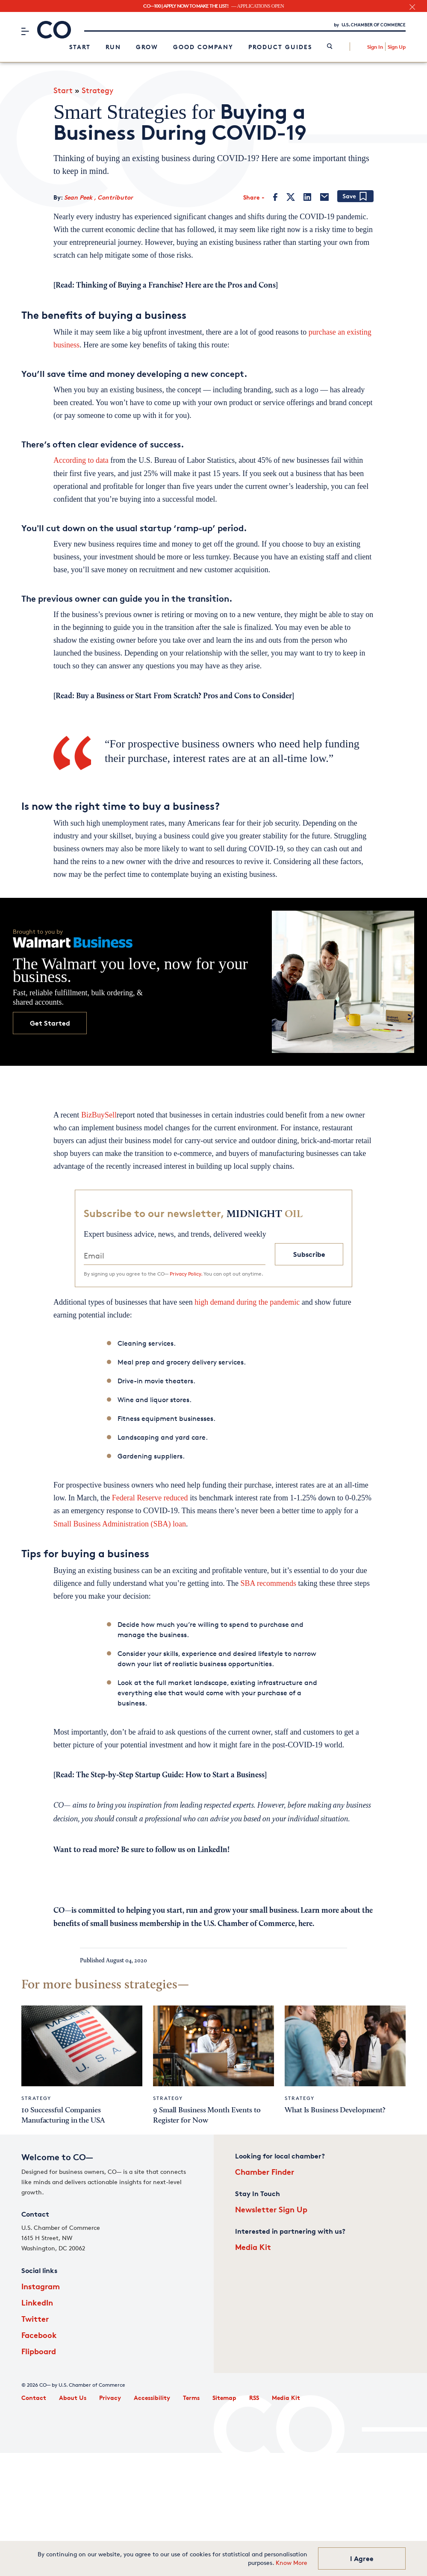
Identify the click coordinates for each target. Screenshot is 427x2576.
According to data (81, 460)
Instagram (40, 2286)
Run (113, 46)
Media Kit (253, 2247)
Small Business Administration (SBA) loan (119, 1524)
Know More (291, 2562)
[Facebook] (275, 197)
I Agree (362, 2558)
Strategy (97, 90)
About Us (72, 2397)
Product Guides (280, 46)
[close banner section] (412, 7)
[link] (330, 47)
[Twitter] (290, 197)
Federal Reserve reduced (150, 1498)
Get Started (50, 1023)
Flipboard (38, 2351)
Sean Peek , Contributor (98, 197)
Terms (191, 2397)
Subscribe (309, 1254)
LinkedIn (37, 2302)
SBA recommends (268, 1583)
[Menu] (25, 31)
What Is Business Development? (335, 2110)
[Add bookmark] (355, 196)
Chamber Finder (264, 2171)
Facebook (39, 2335)
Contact (33, 2397)
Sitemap (224, 2397)
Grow (147, 46)
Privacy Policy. (186, 1273)
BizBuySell (99, 1115)
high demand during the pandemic (247, 1302)
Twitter (35, 2318)
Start (80, 46)
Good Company (203, 46)
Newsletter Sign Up (271, 2209)
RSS (254, 2397)
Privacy (110, 2397)
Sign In (375, 47)
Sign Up (397, 47)
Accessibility (152, 2397)
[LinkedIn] (307, 197)
